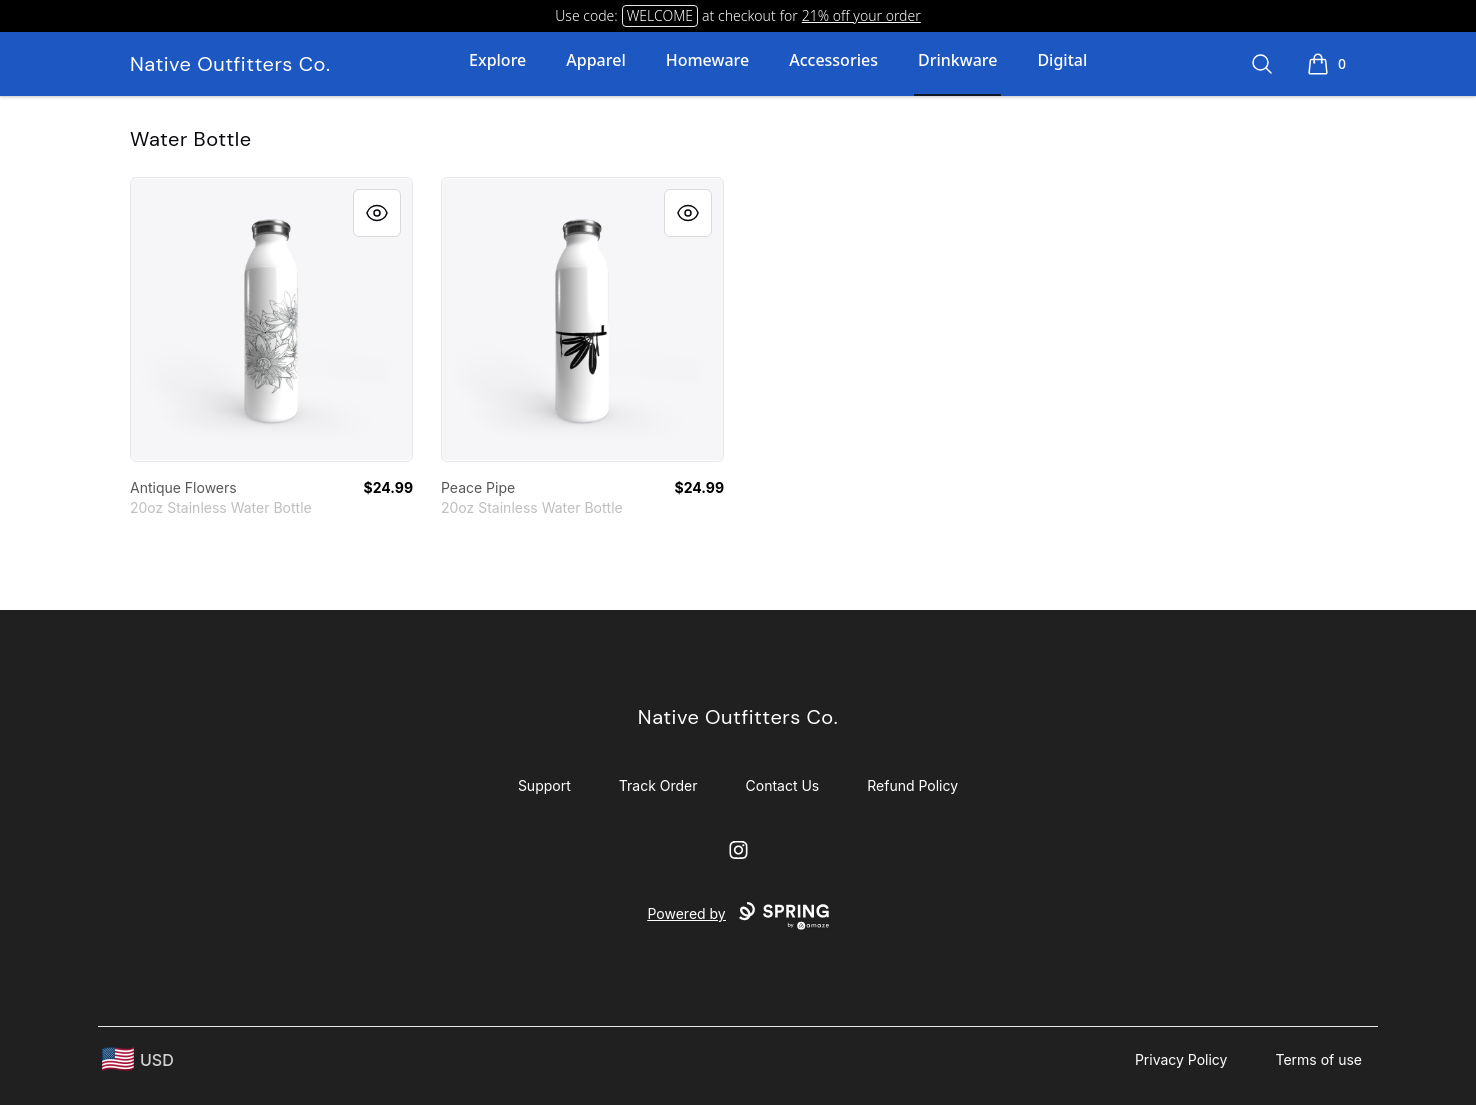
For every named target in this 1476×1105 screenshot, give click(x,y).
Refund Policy (912, 785)
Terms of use (1318, 1059)
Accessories (833, 60)
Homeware (707, 60)
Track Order (658, 785)
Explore (497, 60)
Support (544, 785)
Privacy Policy (1181, 1059)
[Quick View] (377, 213)
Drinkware (957, 60)
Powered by (737, 916)
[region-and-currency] (138, 1059)
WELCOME (660, 15)
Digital (1062, 60)
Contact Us (783, 785)
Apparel (595, 60)
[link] (271, 319)
